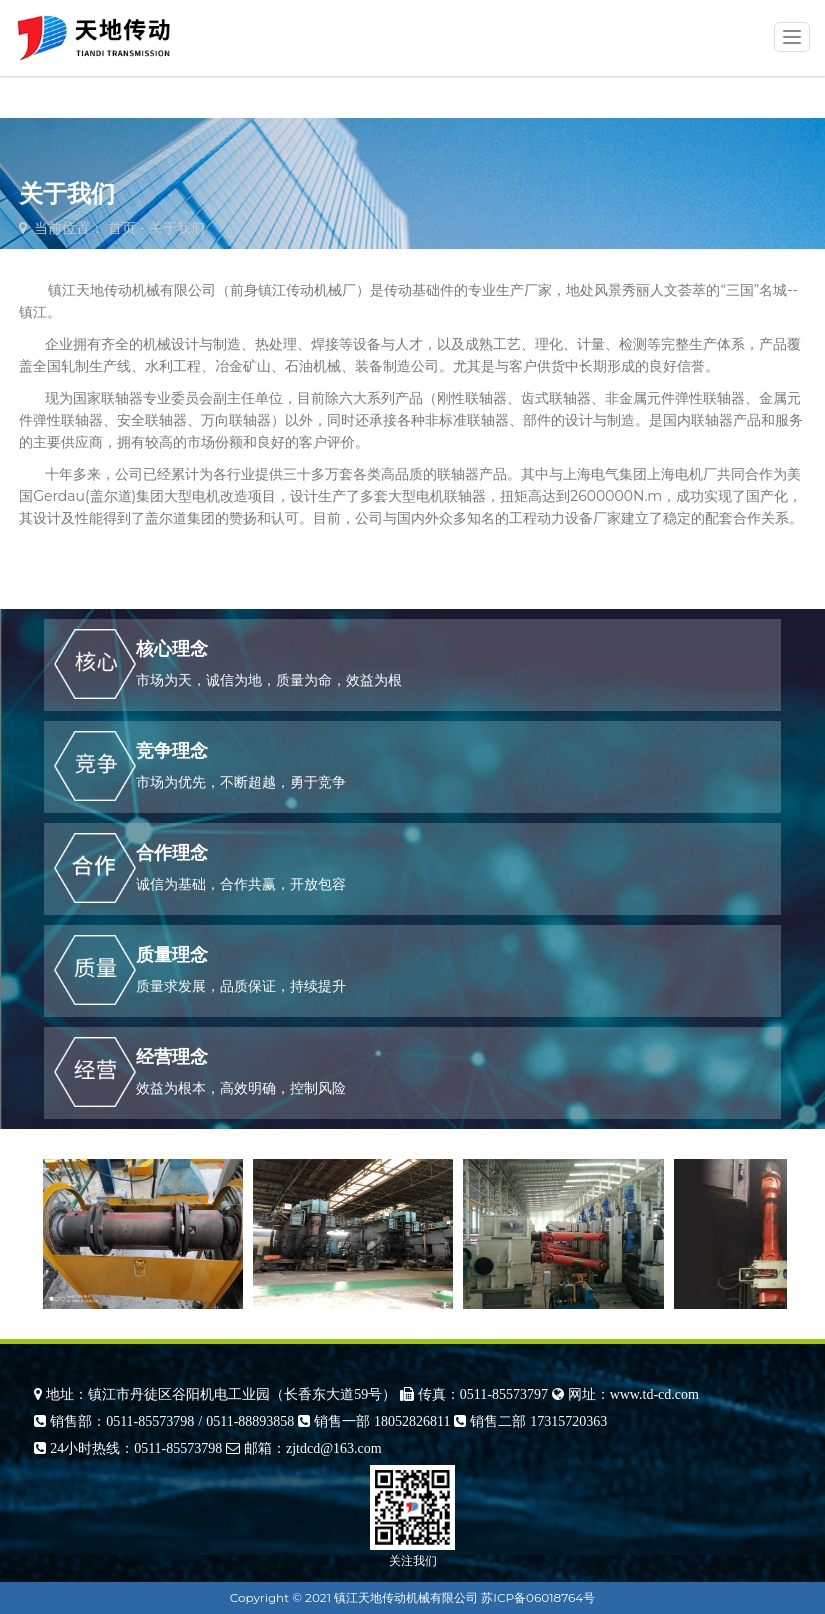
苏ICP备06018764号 (538, 1597)
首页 (122, 228)
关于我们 (177, 228)
